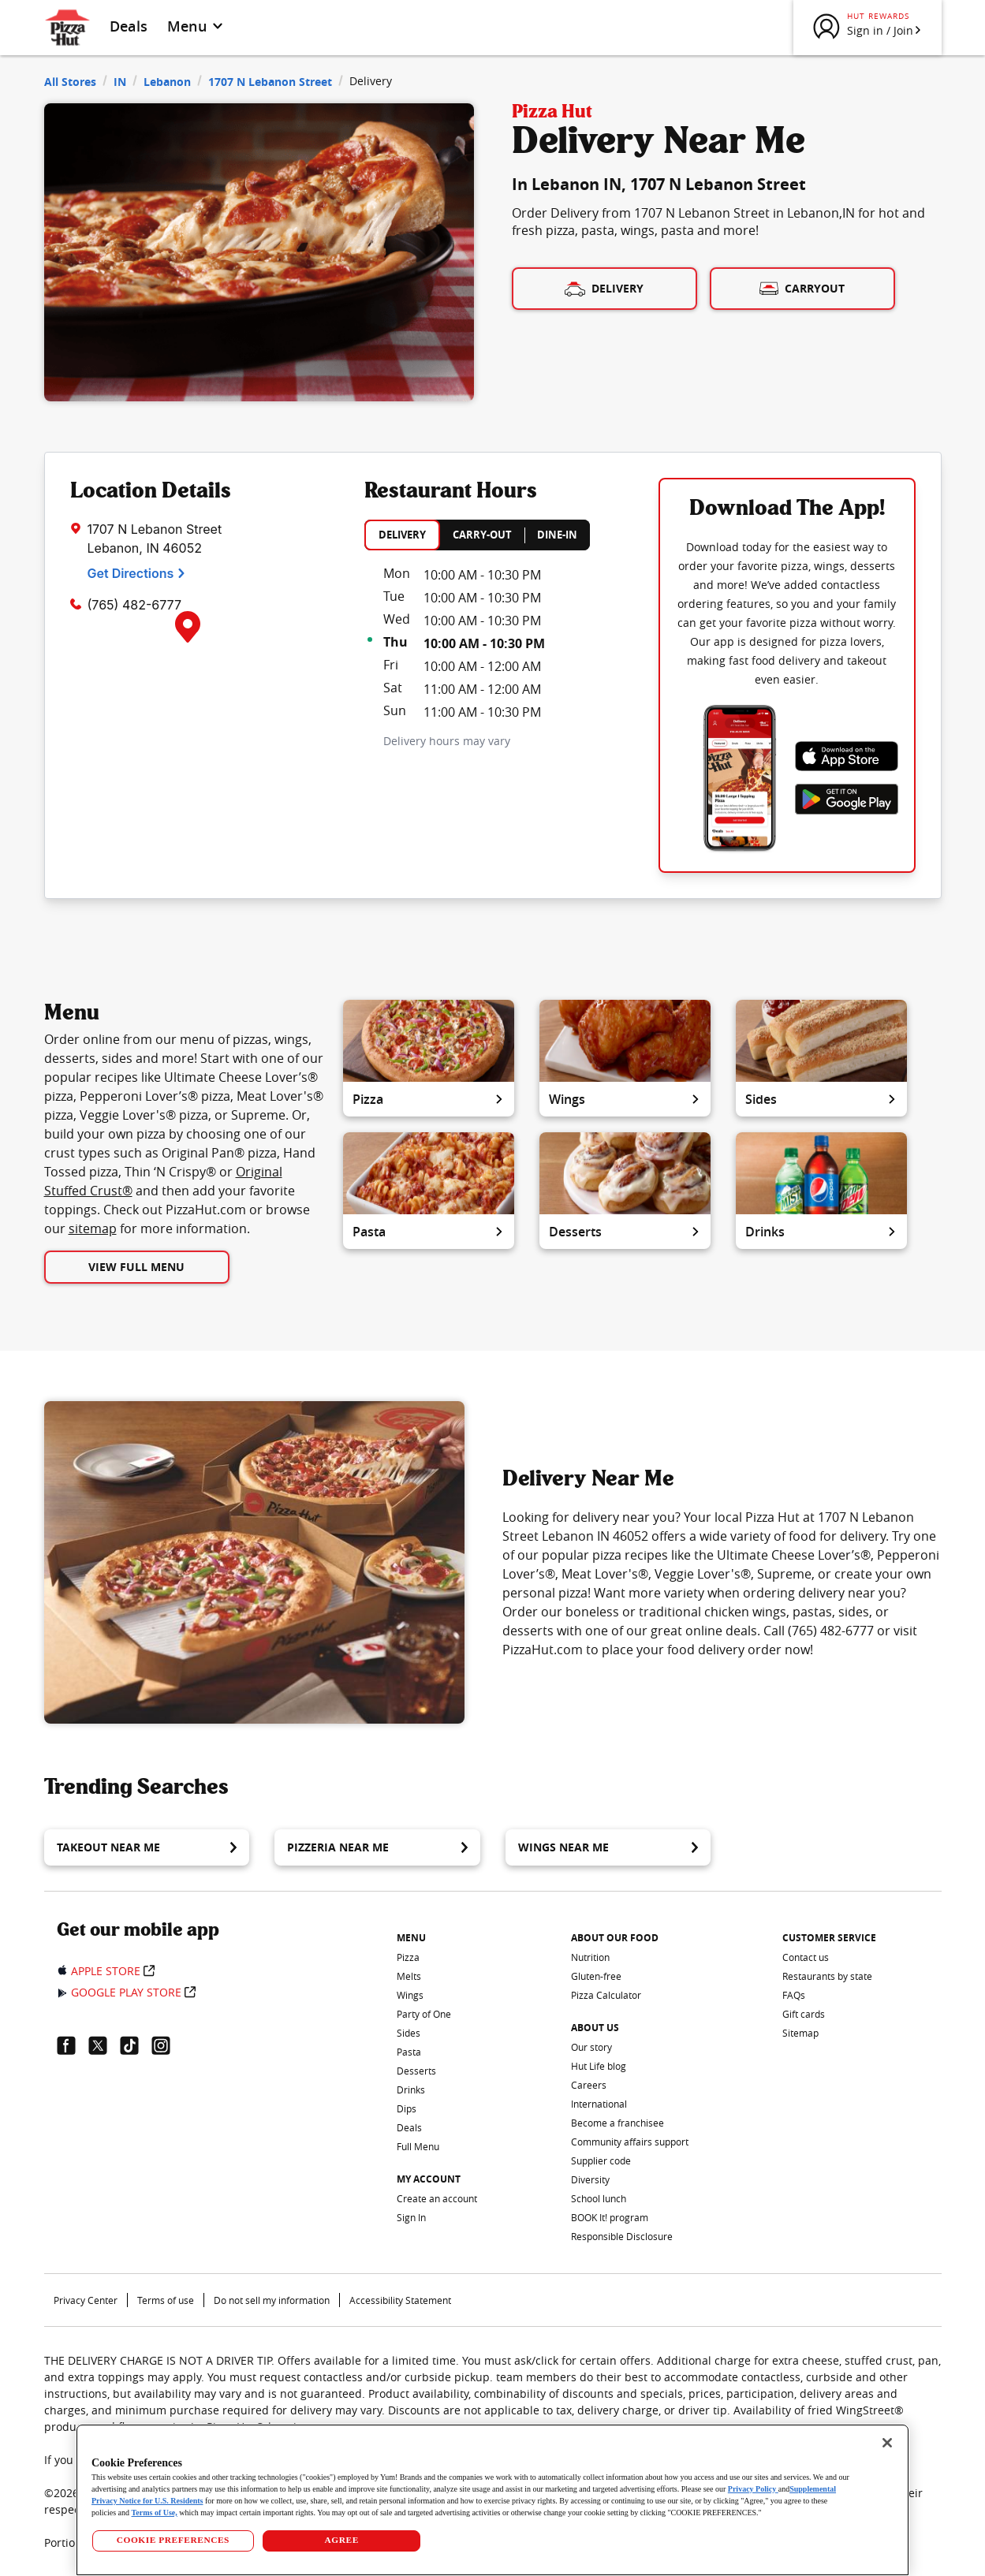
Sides (821, 1099)
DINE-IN (557, 535)
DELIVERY (402, 535)
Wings (625, 1099)
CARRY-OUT (482, 535)
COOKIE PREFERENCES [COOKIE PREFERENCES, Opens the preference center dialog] (173, 2539)
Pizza (429, 1099)
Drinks (821, 1231)
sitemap (93, 1228)
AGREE (342, 2539)
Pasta (429, 1231)
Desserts (625, 1231)
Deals (129, 26)
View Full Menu (136, 1266)
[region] (492, 2500)
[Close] (887, 2442)
